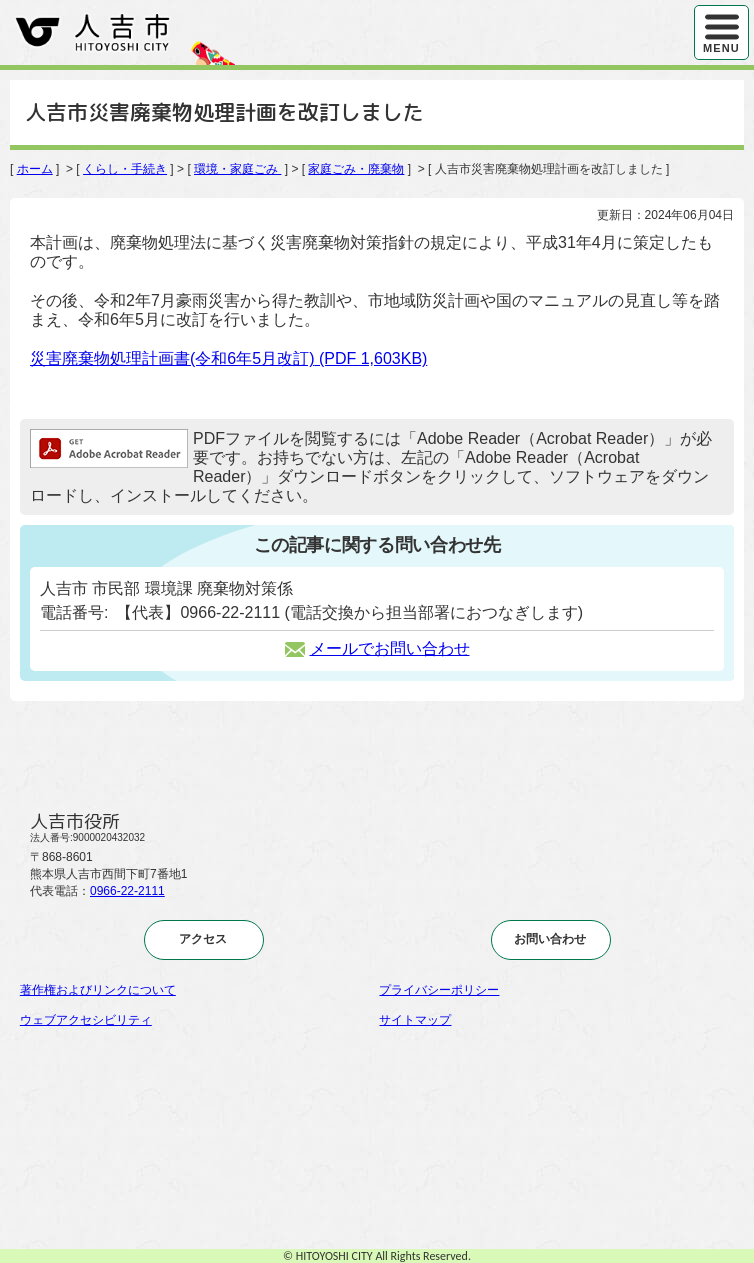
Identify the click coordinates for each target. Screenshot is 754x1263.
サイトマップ (415, 1020)
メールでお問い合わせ (377, 648)
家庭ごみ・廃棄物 (356, 169)
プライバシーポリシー (439, 990)
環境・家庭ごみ (237, 169)
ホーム (35, 169)
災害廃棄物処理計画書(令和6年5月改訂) (228, 358)
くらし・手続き (125, 169)
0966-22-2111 (127, 891)
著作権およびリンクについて (98, 990)
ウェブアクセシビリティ (86, 1020)
